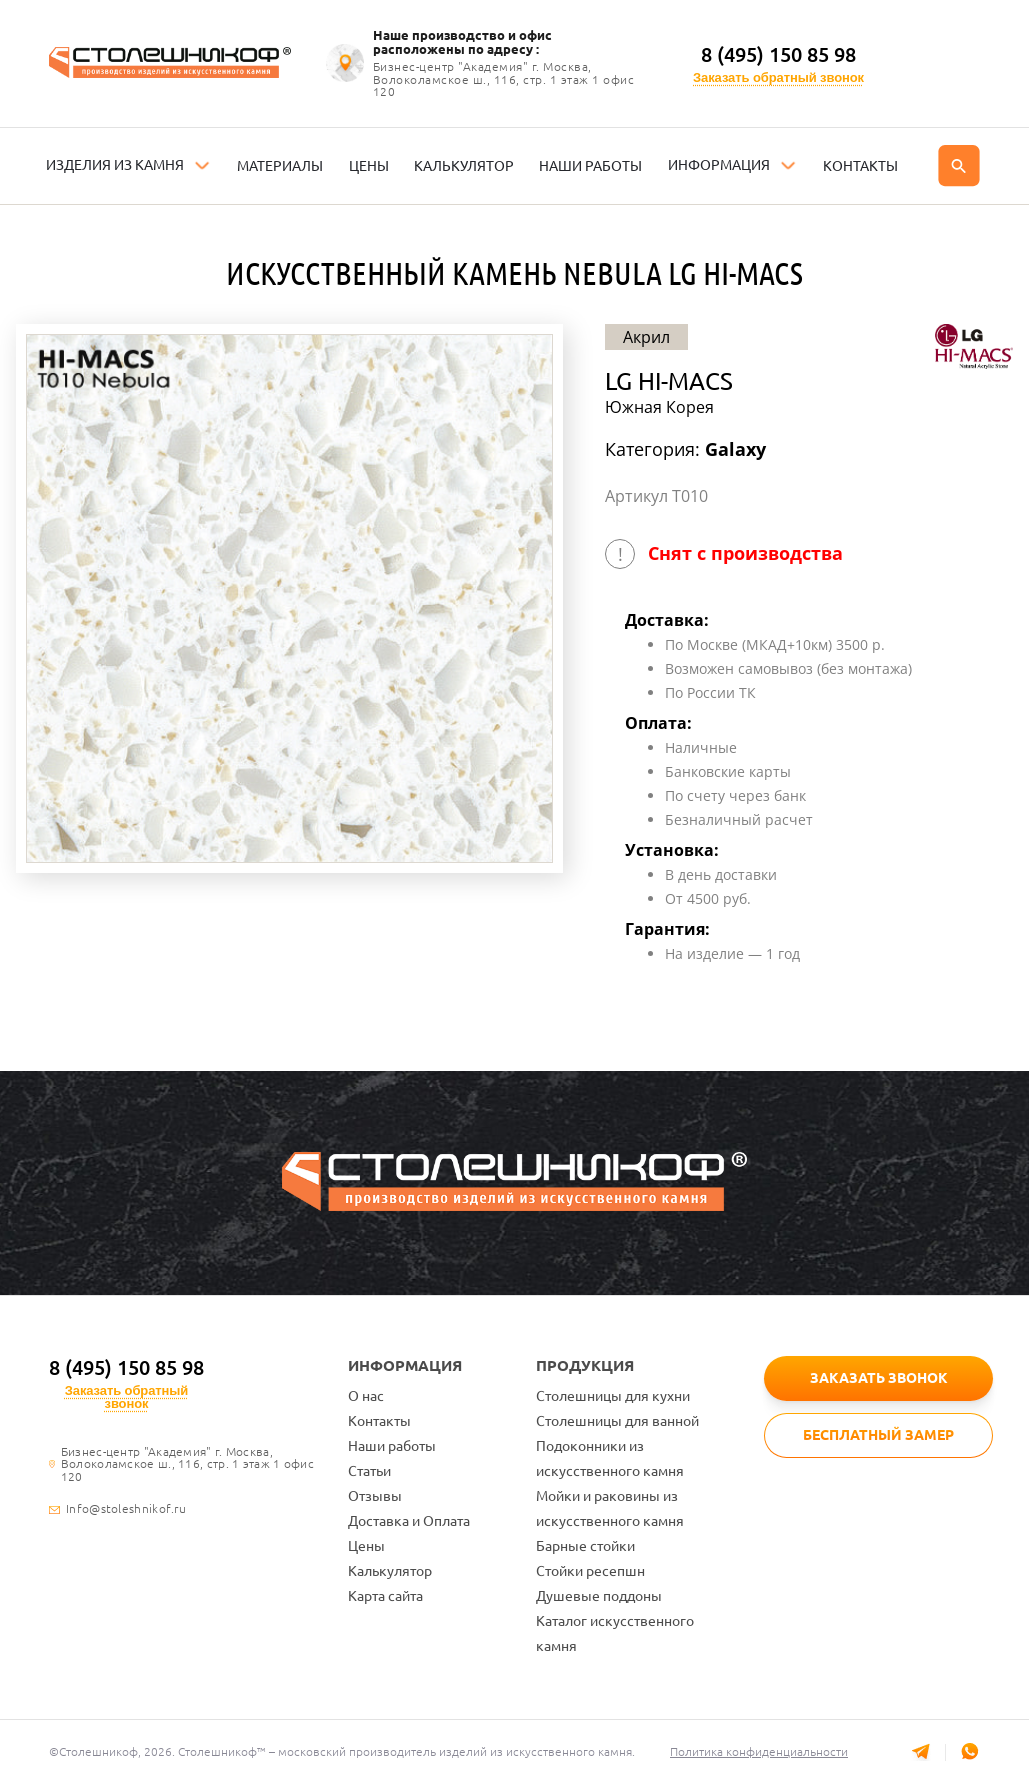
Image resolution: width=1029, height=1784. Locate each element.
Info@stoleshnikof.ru (126, 1509)
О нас (366, 1396)
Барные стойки (585, 1546)
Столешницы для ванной (617, 1421)
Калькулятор (390, 1571)
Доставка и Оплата (409, 1521)
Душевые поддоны (599, 1596)
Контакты (379, 1421)
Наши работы (392, 1446)
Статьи (369, 1471)
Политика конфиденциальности (759, 1751)
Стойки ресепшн (590, 1571)
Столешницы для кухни (613, 1396)
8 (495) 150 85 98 (778, 54)
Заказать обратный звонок (778, 77)
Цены (366, 1546)
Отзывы (375, 1496)
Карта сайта (385, 1596)
